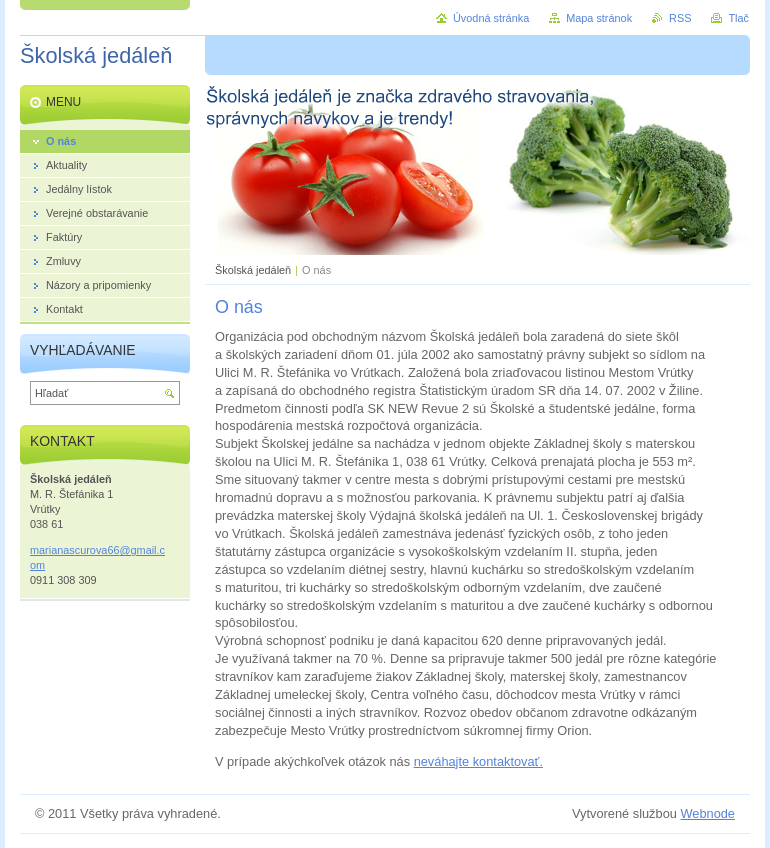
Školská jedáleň (253, 270)
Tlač (738, 18)
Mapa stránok (599, 18)
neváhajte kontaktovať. (478, 761)
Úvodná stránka (491, 18)
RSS (680, 18)
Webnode (707, 813)
